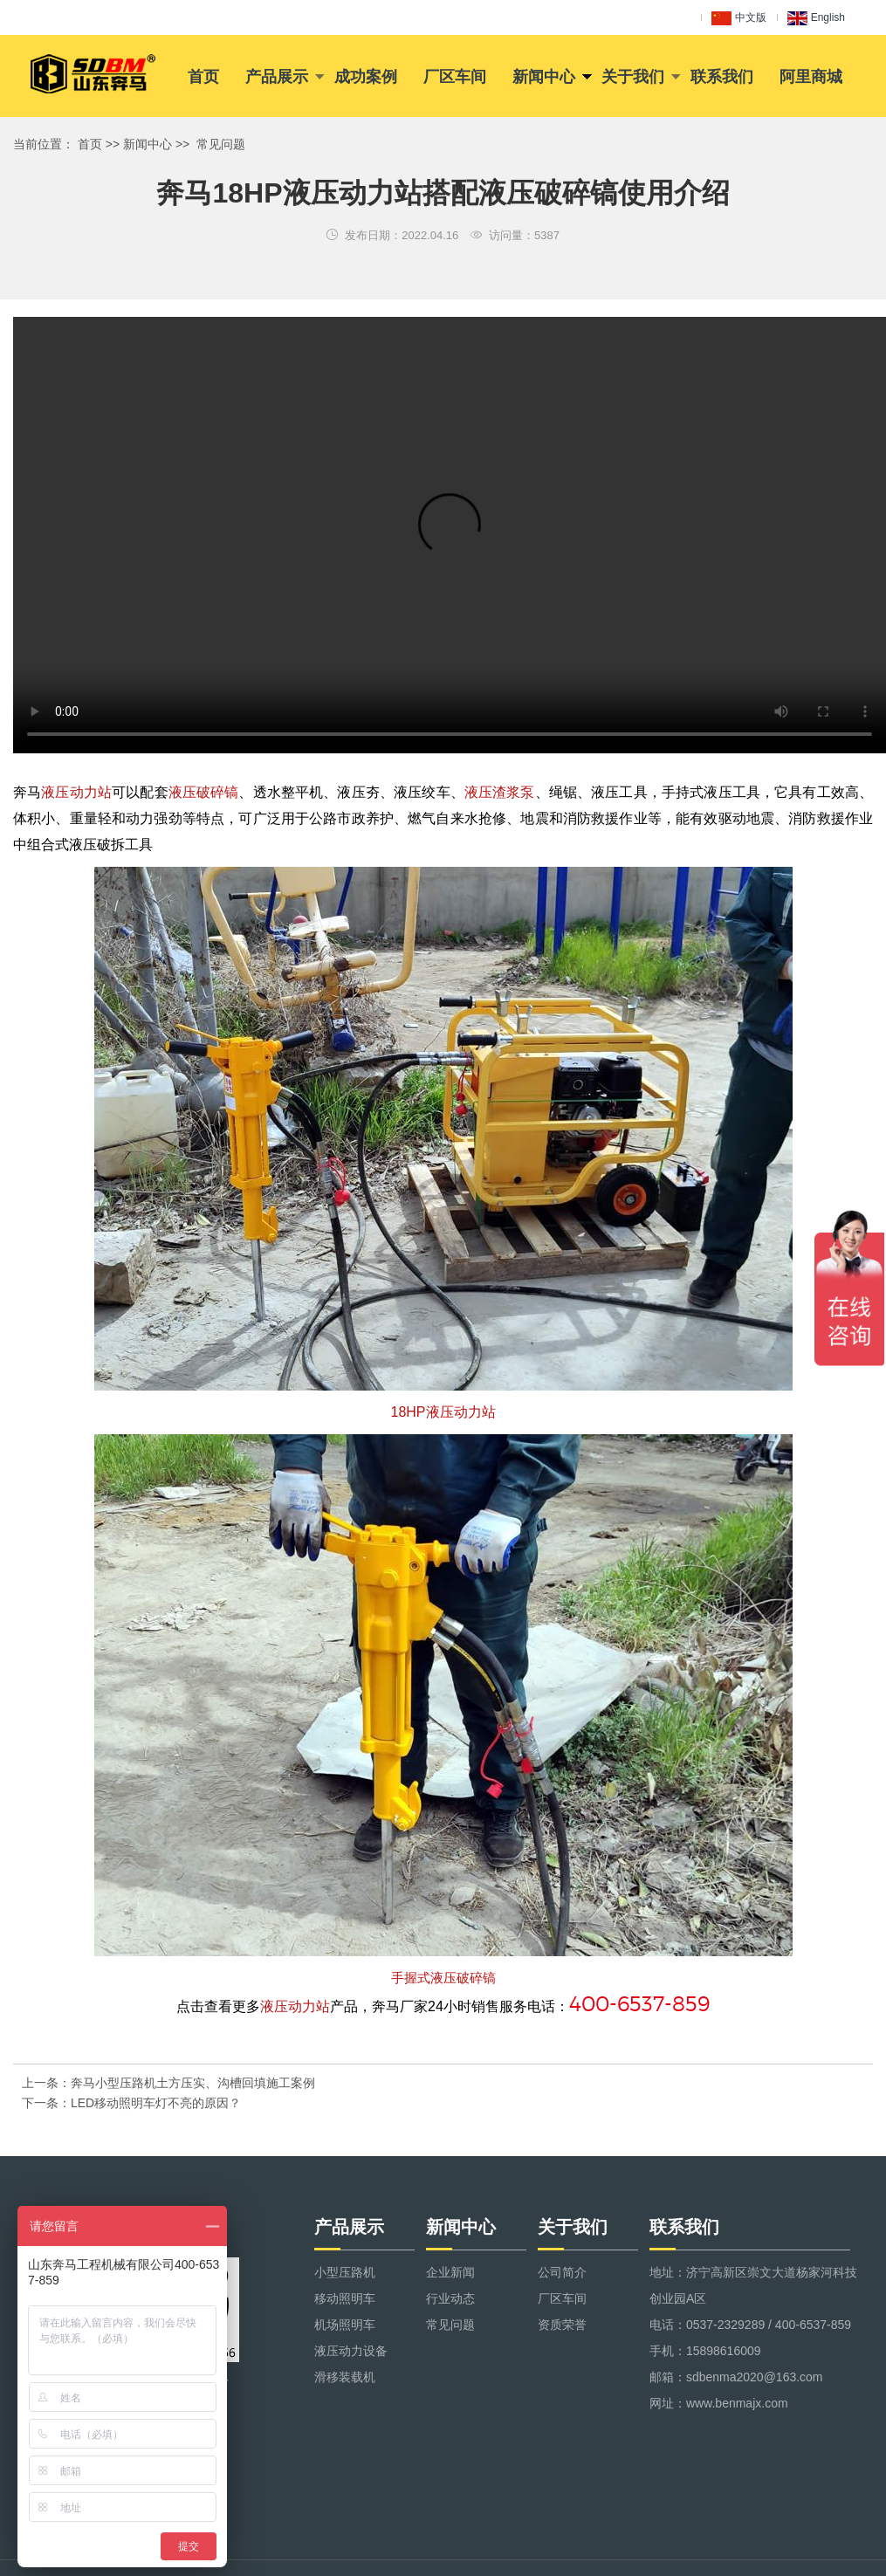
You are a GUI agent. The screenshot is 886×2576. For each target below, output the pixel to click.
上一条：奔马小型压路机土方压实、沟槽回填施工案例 (168, 2083)
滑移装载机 (344, 2377)
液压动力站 (76, 792)
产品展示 (276, 77)
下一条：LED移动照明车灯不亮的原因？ (131, 2103)
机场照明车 (344, 2325)
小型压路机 (344, 2272)
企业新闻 (450, 2272)
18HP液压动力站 (442, 1412)
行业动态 (450, 2298)
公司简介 (562, 2272)
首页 (203, 77)
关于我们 (632, 77)
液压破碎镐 (203, 792)
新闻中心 (543, 77)
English (816, 18)
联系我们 (721, 77)
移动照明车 (344, 2298)
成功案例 (365, 77)
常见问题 (220, 144)
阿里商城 (811, 77)
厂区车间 (454, 77)
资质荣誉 (562, 2325)
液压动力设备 (351, 2351)
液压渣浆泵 (499, 792)
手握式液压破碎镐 (443, 1977)
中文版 (738, 18)
